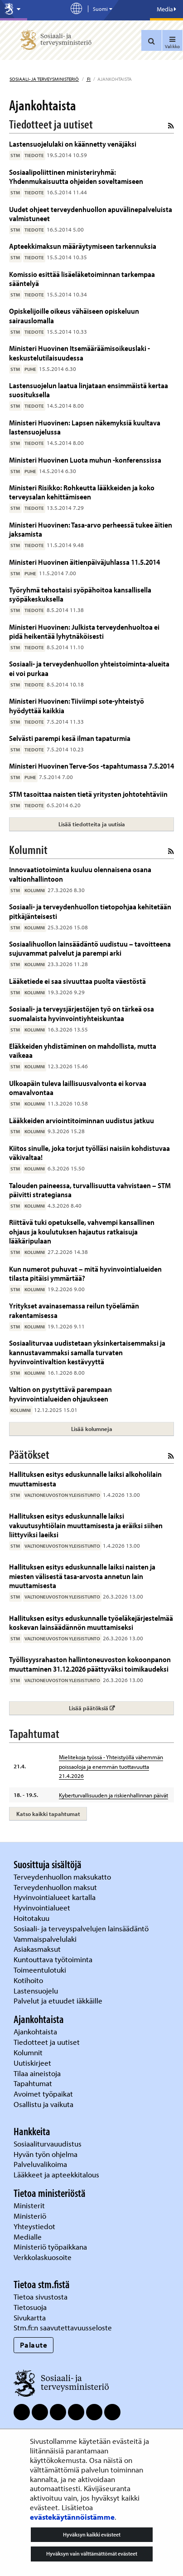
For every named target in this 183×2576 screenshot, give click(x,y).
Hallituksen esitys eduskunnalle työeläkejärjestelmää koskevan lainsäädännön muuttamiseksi (91, 1622)
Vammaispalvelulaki (46, 1939)
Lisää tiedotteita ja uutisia (91, 824)
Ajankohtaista (35, 2031)
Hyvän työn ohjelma (45, 2154)
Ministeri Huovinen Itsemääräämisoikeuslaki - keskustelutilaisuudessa (79, 352)
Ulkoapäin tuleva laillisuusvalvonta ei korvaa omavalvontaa (77, 1087)
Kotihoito (28, 1980)
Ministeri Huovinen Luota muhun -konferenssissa (85, 459)
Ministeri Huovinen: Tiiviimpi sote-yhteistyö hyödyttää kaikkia (76, 705)
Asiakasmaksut (37, 1949)
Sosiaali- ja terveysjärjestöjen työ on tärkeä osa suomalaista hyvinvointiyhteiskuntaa (81, 1013)
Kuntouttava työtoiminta (53, 1959)
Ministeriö (31, 2216)
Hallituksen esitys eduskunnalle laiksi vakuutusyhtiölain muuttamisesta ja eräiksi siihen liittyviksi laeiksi (86, 1525)
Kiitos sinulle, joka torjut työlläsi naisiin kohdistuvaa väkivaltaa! (89, 1152)
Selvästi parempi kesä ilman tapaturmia (69, 738)
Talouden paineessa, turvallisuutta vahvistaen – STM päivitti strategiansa (90, 1189)
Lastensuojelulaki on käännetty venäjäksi (72, 143)
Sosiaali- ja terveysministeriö (44, 79)
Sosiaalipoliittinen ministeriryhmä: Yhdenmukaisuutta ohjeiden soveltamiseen (76, 176)
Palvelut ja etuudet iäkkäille (58, 2000)
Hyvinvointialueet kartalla (55, 1897)
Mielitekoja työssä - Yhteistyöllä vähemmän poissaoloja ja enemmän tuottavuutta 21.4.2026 (111, 1766)
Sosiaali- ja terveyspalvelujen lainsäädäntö (82, 1928)
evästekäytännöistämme (72, 2517)
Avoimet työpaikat (43, 2093)
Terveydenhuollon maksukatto (63, 1876)
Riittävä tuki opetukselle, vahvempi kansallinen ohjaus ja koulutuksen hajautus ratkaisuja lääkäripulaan (81, 1231)
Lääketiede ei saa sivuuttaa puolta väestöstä (77, 981)
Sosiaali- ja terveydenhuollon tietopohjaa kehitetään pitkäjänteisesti (90, 911)
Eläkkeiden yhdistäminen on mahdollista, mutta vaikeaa (82, 1050)
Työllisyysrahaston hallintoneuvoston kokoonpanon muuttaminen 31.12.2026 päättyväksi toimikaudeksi (90, 1663)
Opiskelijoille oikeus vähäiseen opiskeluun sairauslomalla (74, 315)
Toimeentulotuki (41, 1969)
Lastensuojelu (37, 1990)
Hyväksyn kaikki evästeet (91, 2534)
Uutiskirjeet (33, 2063)
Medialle (28, 2236)
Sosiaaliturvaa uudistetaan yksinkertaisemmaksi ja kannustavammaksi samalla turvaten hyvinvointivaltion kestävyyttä (87, 1352)
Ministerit (30, 2205)
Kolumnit (29, 2052)
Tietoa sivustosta (40, 2296)
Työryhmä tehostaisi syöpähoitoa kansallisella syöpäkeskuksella (80, 594)
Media (166, 9)
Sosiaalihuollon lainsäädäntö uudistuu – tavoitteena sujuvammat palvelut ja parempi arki (90, 948)
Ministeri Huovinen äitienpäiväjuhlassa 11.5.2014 (84, 562)
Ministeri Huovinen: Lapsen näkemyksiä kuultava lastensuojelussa (84, 427)
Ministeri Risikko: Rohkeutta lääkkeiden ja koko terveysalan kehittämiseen (81, 492)
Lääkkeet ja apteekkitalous (56, 2174)
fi (88, 79)
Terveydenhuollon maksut (56, 1887)
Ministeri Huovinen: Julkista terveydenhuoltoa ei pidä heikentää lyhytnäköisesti (84, 631)
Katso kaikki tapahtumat (48, 1813)
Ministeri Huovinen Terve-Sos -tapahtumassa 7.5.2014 (91, 765)
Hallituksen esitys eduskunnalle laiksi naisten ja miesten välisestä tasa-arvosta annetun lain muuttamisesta (82, 1576)
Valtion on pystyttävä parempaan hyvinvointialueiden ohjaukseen (60, 1393)
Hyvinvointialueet (43, 1907)
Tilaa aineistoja (37, 2073)
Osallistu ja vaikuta (43, 2104)
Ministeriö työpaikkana (51, 2246)
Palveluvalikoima (40, 2164)
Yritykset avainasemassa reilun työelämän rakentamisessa (74, 1310)
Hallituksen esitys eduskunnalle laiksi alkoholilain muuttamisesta (85, 1478)
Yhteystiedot (35, 2226)
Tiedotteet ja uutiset (48, 2042)
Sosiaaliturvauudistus (48, 2143)
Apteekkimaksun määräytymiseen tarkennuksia (82, 246)
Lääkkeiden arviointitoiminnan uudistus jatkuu (81, 1120)
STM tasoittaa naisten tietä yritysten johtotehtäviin (88, 794)
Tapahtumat (33, 2083)
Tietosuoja (30, 2307)
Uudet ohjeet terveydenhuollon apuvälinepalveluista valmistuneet (90, 213)
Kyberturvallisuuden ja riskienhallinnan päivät (113, 1795)
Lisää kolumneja (91, 1428)
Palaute (34, 2344)
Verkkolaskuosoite (43, 2257)
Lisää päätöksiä (118, 1708)
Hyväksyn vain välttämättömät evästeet (91, 2553)
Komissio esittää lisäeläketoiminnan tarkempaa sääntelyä (82, 278)
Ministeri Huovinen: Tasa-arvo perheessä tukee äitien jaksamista (90, 529)
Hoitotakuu (32, 1918)
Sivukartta (30, 2317)
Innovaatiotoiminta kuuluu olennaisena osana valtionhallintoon (80, 873)
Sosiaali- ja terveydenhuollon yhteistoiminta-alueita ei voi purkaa (89, 668)
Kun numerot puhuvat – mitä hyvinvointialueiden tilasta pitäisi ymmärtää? (85, 1273)
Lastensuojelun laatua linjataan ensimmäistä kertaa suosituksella (88, 389)
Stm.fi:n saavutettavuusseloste (63, 2327)
